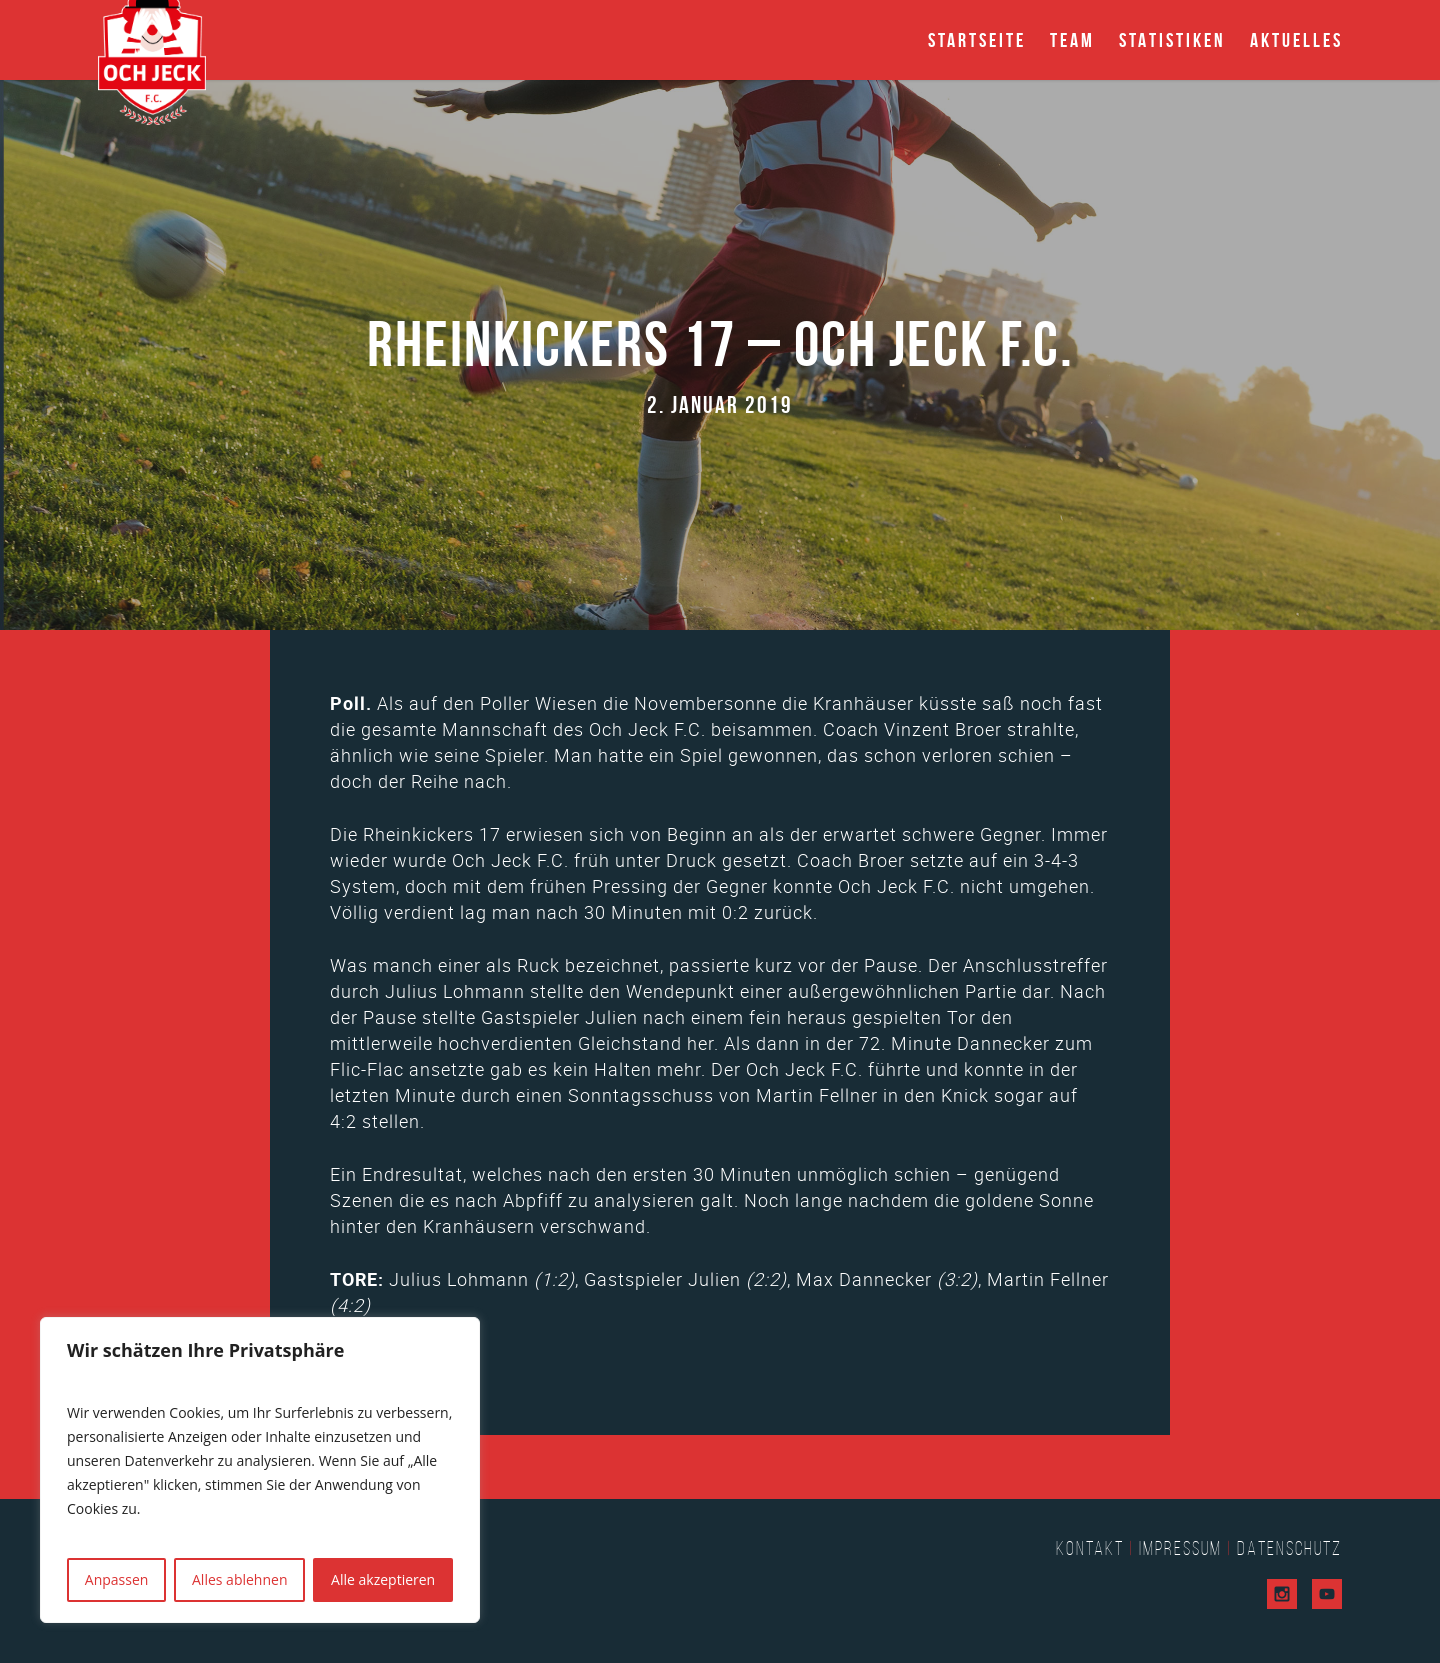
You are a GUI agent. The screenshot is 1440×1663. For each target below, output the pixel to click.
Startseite (977, 40)
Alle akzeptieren (383, 1579)
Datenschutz (1289, 1548)
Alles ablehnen (239, 1579)
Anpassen (117, 1579)
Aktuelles (1296, 40)
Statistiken (1172, 40)
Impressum (1180, 1548)
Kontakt (1090, 1548)
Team (1072, 40)
